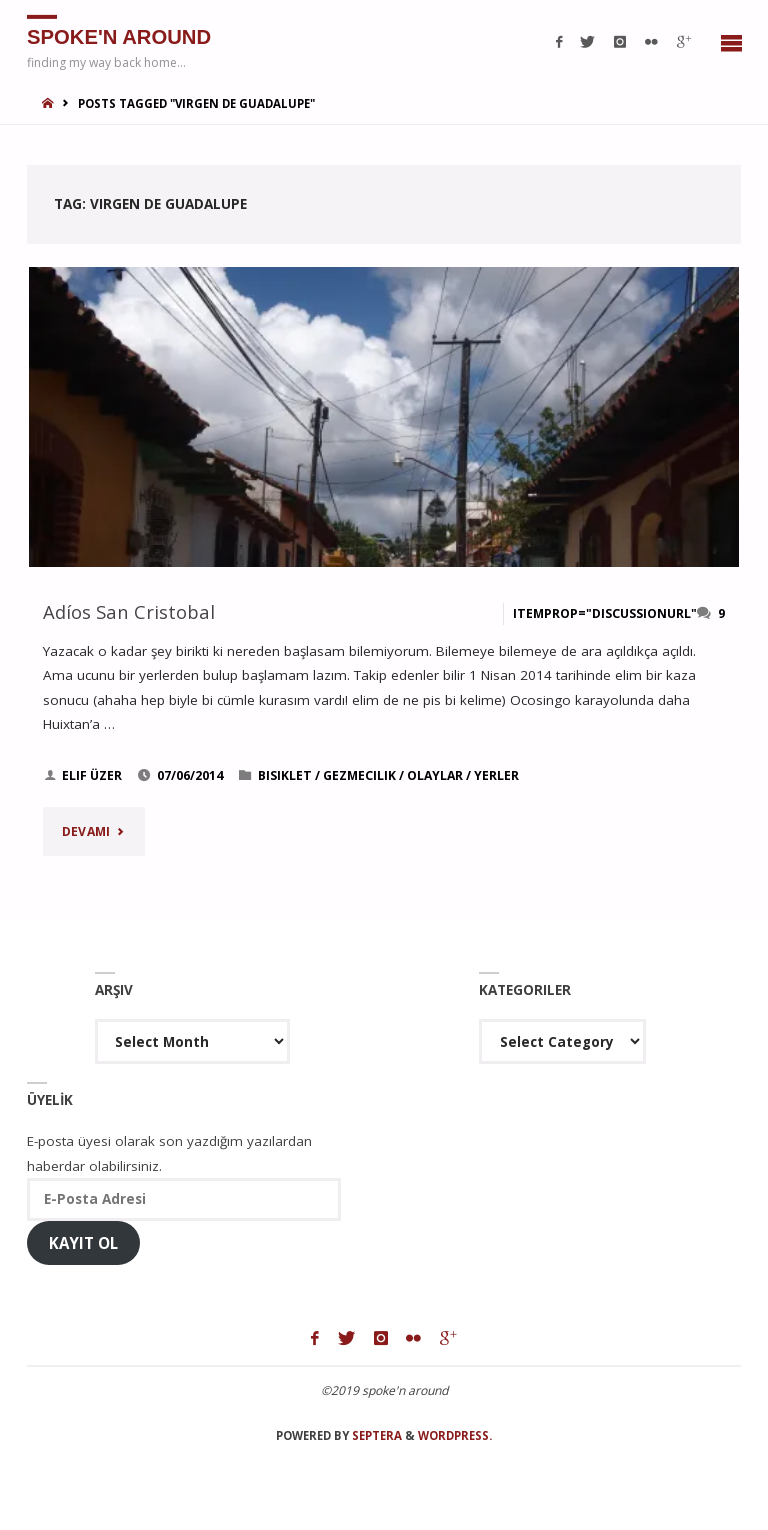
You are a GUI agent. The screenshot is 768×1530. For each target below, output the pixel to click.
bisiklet (285, 775)
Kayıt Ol (83, 1243)
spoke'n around (119, 36)
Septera (375, 1435)
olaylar (435, 775)
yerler (496, 775)
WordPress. (455, 1435)
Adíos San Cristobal (129, 611)
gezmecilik (359, 775)
